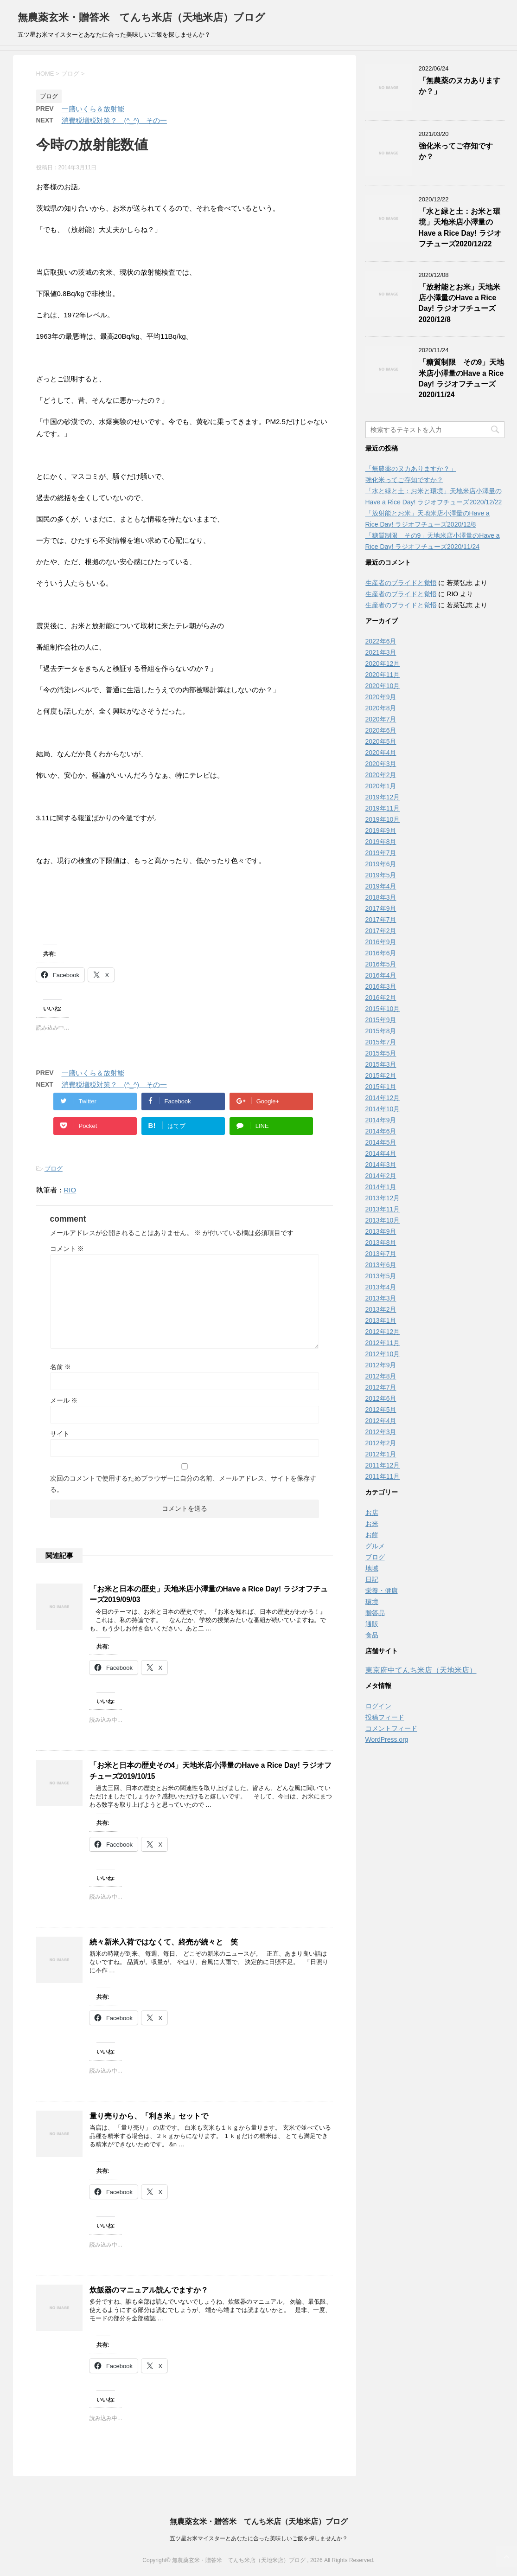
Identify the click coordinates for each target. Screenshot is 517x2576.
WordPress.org (386, 1739)
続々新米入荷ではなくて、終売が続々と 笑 (163, 1942)
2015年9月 (380, 1020)
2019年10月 (382, 819)
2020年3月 (380, 763)
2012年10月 (382, 1354)
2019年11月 (382, 808)
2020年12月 (382, 663)
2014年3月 (380, 1164)
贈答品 (375, 1612)
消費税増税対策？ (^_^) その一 (114, 120)
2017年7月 (380, 919)
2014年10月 (382, 1109)
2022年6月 (380, 641)
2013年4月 (380, 1287)
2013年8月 (380, 1242)
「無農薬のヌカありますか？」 (410, 468)
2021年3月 (380, 652)
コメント (67, 1248)
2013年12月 (382, 1198)
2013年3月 (380, 1298)
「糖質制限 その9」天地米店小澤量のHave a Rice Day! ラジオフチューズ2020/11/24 (461, 378)
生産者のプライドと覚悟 (401, 582)
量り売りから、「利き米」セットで (148, 2116)
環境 (371, 1601)
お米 (371, 1523)
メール (64, 1400)
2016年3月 (380, 986)
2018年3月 (380, 897)
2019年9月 (380, 830)
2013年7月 (380, 1253)
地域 (371, 1568)
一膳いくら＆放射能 (93, 109)
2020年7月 (380, 719)
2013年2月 (380, 1309)
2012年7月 (380, 1387)
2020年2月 (380, 775)
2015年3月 (380, 1064)
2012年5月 (380, 1409)
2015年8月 (380, 1031)
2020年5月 (380, 741)
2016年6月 (380, 953)
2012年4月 (380, 1420)
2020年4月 (380, 752)
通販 (371, 1624)
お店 (371, 1512)
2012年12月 (382, 1331)
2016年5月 (380, 964)
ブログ (54, 1168)
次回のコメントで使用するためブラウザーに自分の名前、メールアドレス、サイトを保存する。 (183, 1484)
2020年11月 (382, 674)
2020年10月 (382, 685)
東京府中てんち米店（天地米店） (421, 1670)
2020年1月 (380, 786)
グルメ (375, 1546)
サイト (60, 1433)
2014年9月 (380, 1120)
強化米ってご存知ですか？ (404, 479)
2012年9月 (380, 1365)
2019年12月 (382, 797)
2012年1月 (380, 1454)
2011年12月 (382, 1465)
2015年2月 (380, 1075)
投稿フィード (384, 1717)
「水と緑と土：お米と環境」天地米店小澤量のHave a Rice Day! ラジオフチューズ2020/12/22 (460, 227)
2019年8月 (380, 841)
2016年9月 (380, 942)
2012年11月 (382, 1342)
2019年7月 (380, 853)
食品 (371, 1635)
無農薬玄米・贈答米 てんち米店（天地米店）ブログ (141, 17)
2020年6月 (380, 730)
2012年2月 (380, 1443)
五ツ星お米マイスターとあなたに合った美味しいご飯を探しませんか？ (259, 2538)
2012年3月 (380, 1432)
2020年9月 (380, 697)
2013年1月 (380, 1320)
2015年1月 (380, 1086)
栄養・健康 (381, 1590)
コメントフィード (391, 1728)
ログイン (378, 1706)
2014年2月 (380, 1175)
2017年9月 (380, 908)
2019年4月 (380, 886)
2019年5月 (380, 875)
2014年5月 (380, 1142)
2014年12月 (382, 1097)
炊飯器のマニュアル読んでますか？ (148, 2290)
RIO (70, 1190)
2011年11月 (382, 1476)
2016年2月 (380, 997)
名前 (60, 1367)
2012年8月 (380, 1376)
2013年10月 (382, 1220)
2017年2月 (380, 930)
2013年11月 (382, 1209)
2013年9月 (380, 1231)
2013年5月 (380, 1276)
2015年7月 (380, 1042)
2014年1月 (380, 1187)
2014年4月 (380, 1153)
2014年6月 (380, 1131)
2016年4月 (380, 975)
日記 (371, 1579)
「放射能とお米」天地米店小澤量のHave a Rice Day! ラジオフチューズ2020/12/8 (459, 303)
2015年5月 (380, 1053)
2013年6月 (380, 1265)
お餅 (371, 1535)
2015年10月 (382, 1008)
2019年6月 (380, 864)
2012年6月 (380, 1398)
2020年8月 (380, 708)
